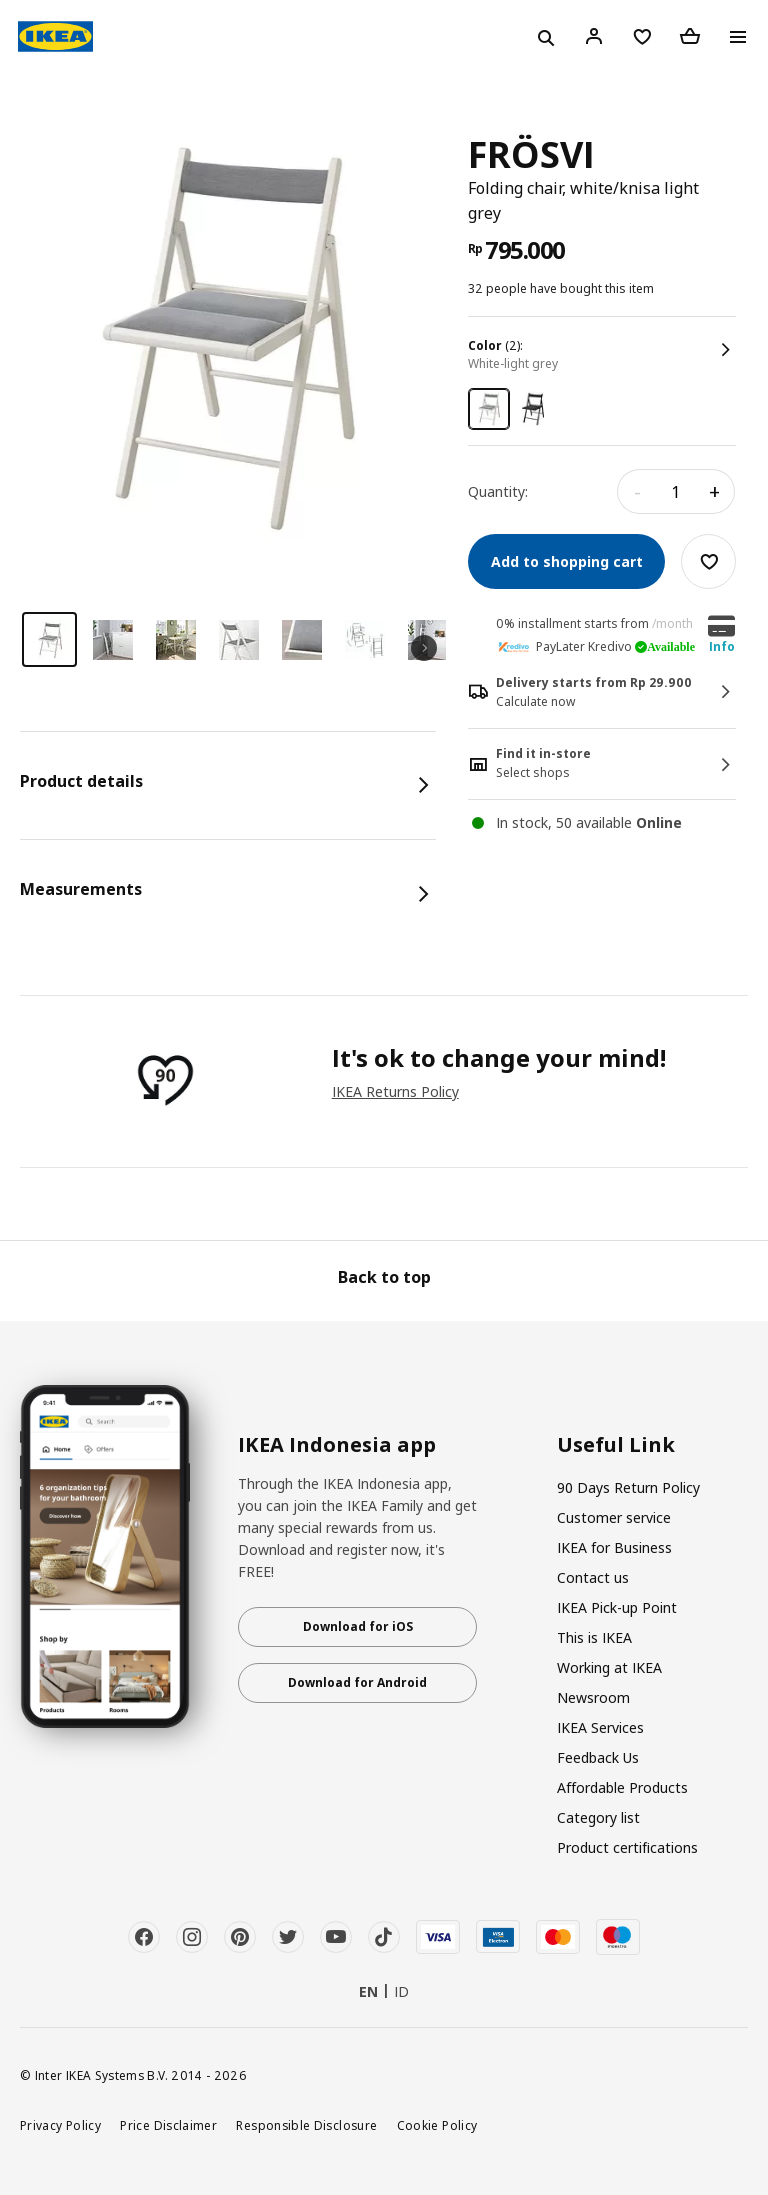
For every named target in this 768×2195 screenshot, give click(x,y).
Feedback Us (598, 1757)
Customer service (614, 1517)
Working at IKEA (609, 1667)
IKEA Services (600, 1727)
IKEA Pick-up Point (617, 1607)
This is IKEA (594, 1637)
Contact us (593, 1577)
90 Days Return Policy (628, 1487)
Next (424, 648)
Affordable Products (622, 1787)
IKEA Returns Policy (395, 1091)
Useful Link (616, 1445)
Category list (598, 1817)
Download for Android (357, 1682)
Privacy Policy (60, 2125)
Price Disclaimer (168, 2125)
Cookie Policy (437, 2125)
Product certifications (627, 1847)
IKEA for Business (614, 1547)
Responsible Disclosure (306, 2125)
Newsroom (593, 1697)
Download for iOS (358, 1626)
